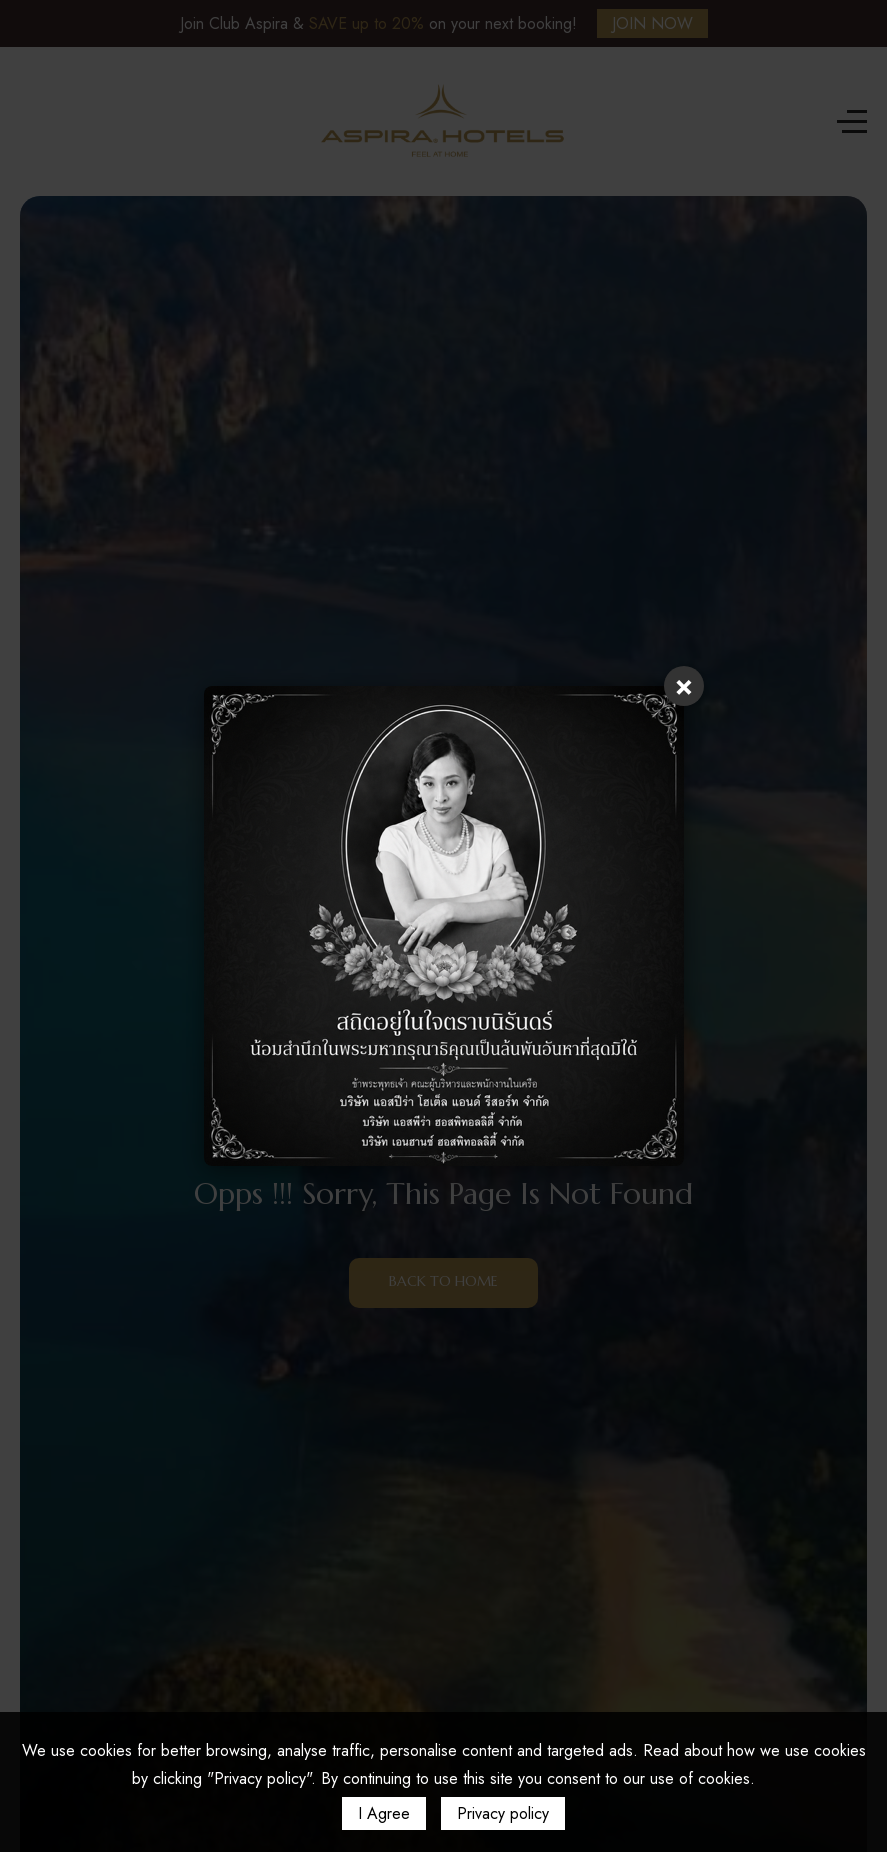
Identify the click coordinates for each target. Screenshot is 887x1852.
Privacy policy (503, 1813)
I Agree (384, 1813)
